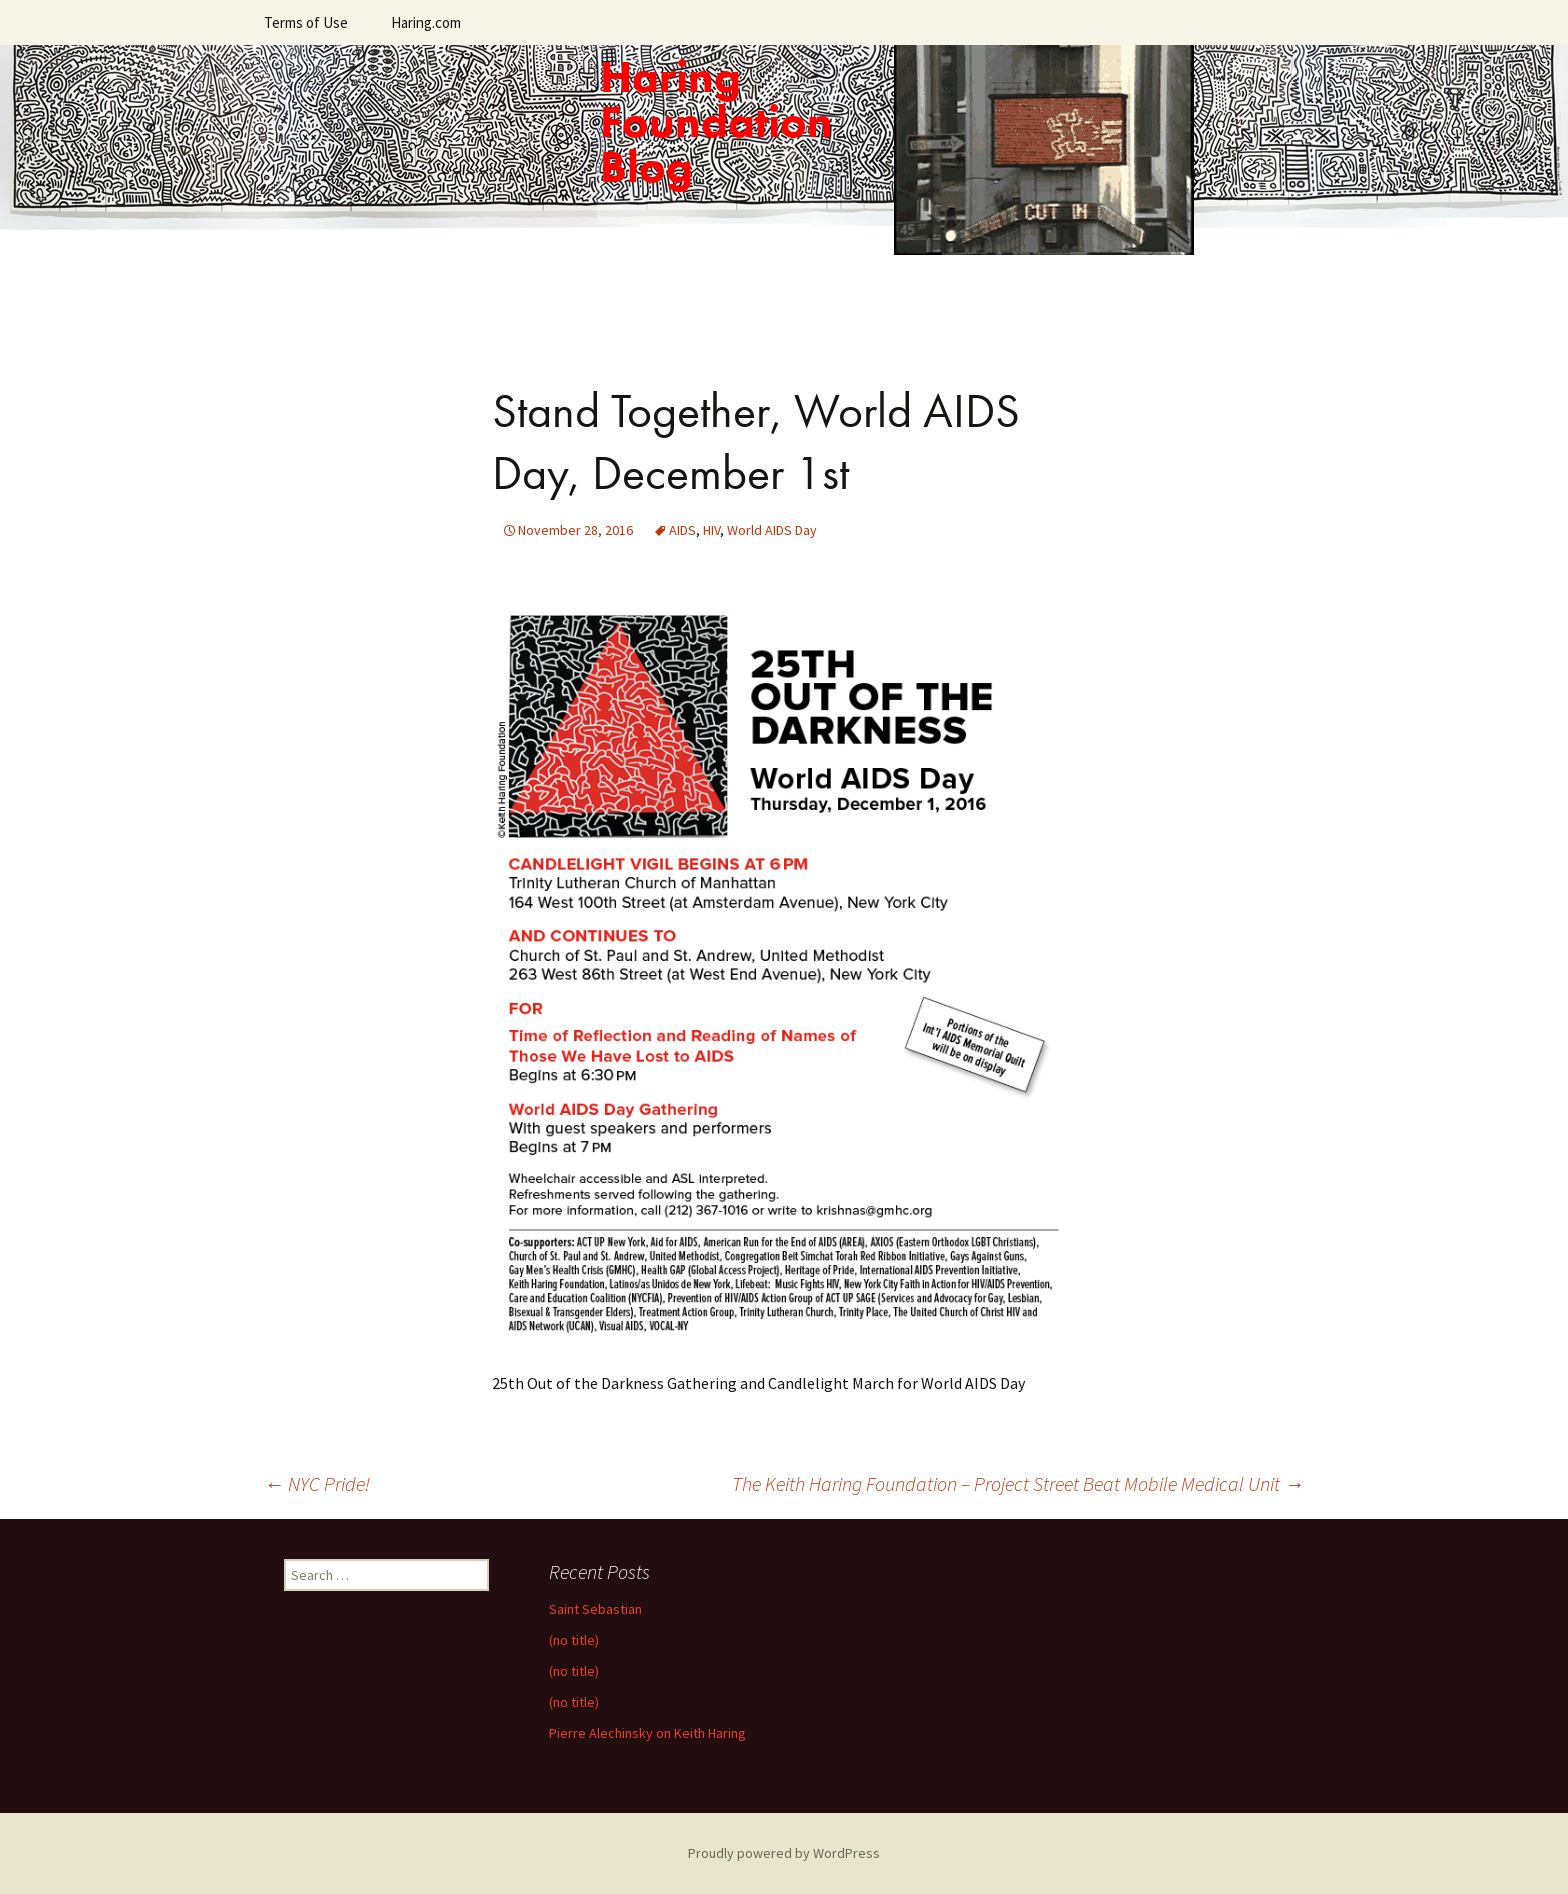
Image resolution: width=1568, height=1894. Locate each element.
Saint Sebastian (595, 1609)
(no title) (574, 1640)
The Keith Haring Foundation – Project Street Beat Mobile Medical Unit (1018, 1483)
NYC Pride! (317, 1483)
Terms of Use (306, 22)
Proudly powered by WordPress (784, 1853)
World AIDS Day (772, 530)
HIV (711, 530)
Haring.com (426, 22)
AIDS (682, 530)
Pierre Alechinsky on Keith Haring (647, 1733)
